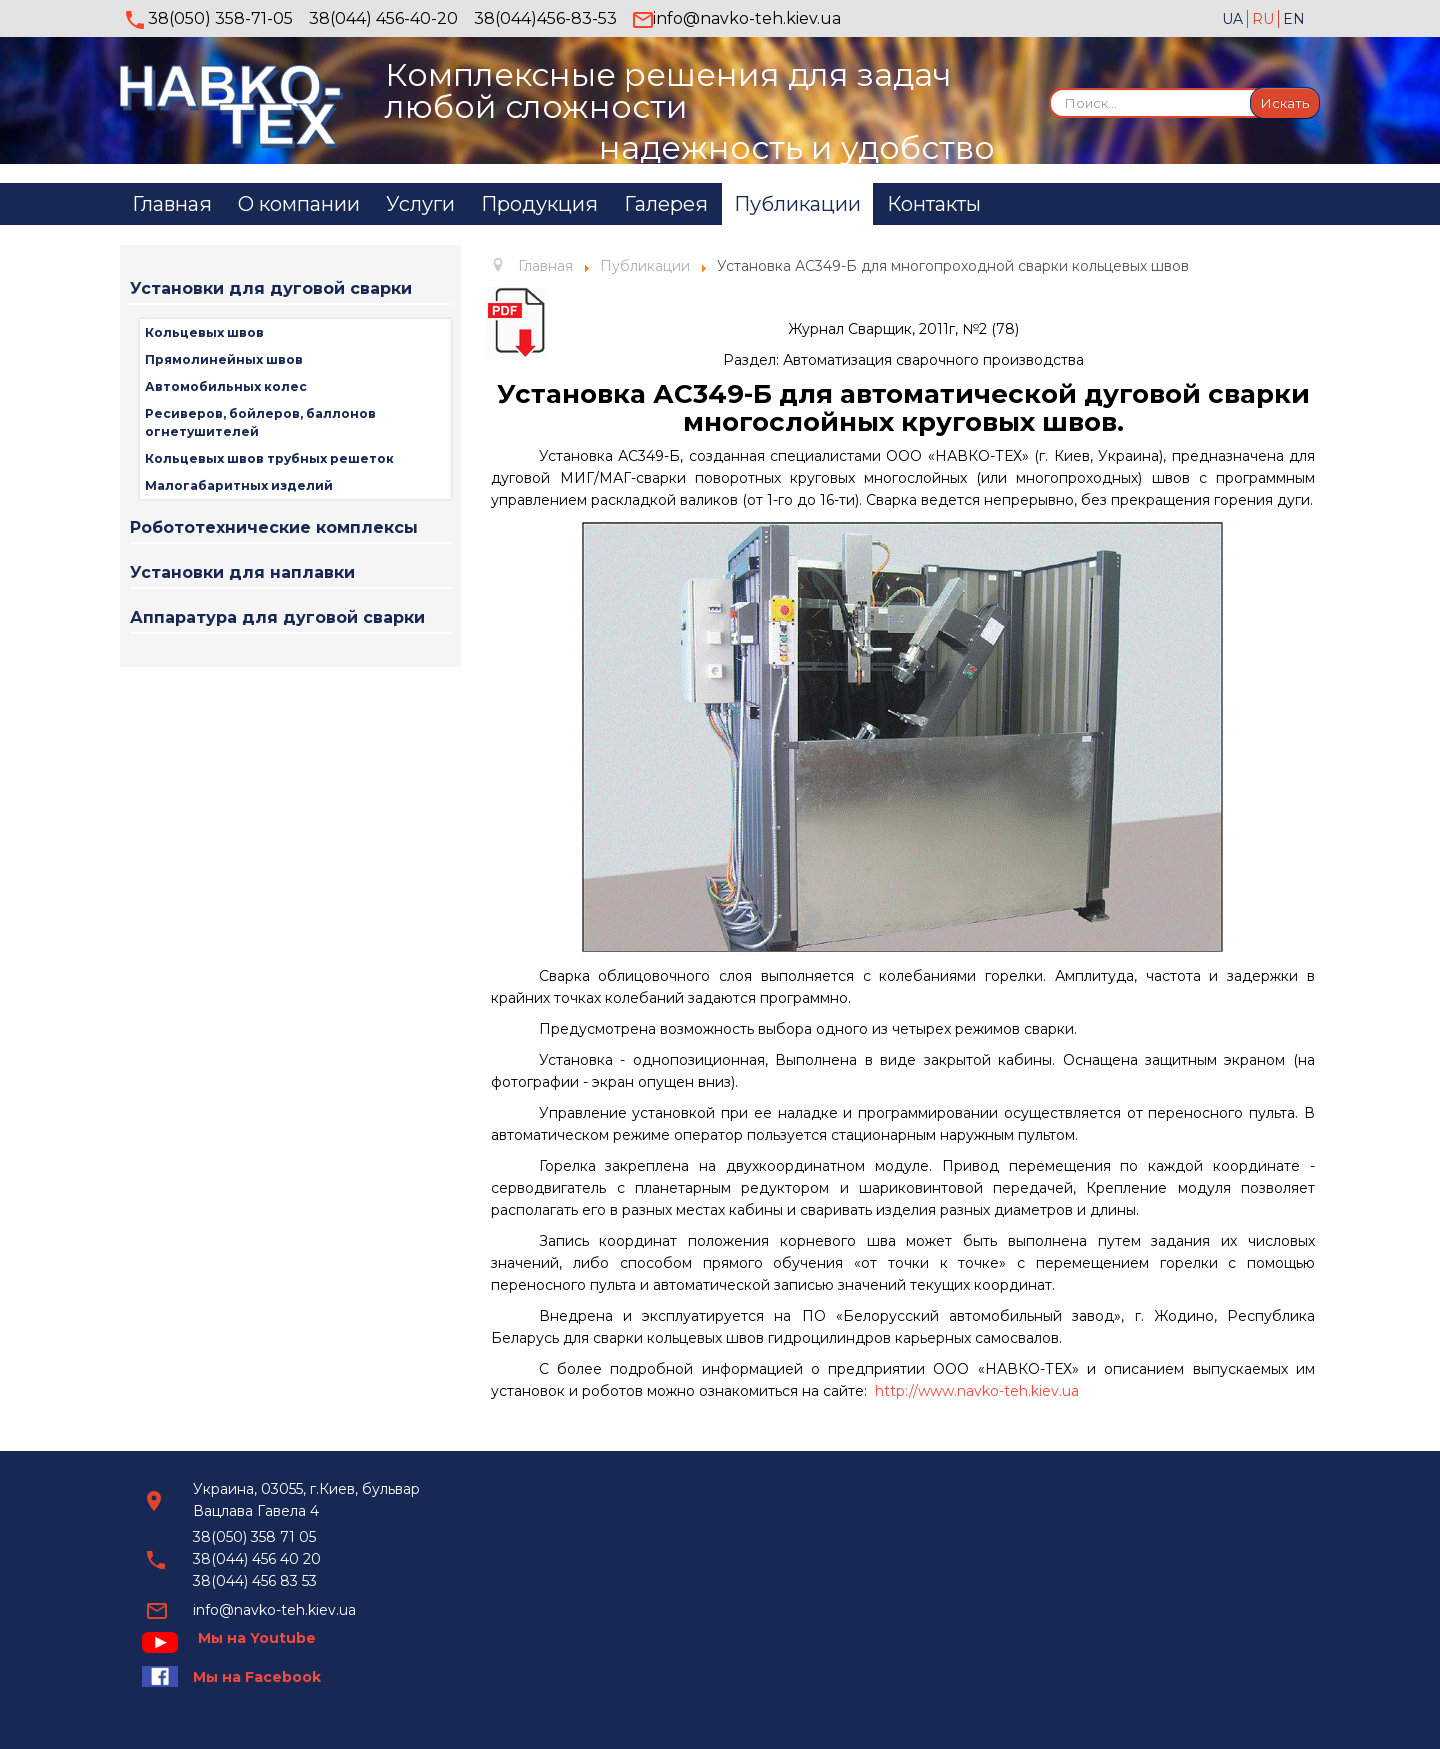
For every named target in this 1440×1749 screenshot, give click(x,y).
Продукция (539, 204)
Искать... (1049, 87)
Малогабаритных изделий (239, 485)
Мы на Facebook (257, 1677)
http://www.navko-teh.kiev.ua (977, 1391)
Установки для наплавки (242, 572)
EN (1294, 19)
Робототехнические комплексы (274, 527)
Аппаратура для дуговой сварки (277, 617)
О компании (299, 204)
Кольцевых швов (204, 332)
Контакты (934, 204)
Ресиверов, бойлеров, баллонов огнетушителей (260, 422)
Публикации (797, 204)
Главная (172, 204)
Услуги (420, 204)
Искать (1285, 103)
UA (1234, 19)
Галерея (666, 204)
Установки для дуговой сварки (271, 288)
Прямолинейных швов (224, 359)
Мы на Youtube (257, 1638)
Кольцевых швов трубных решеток (269, 458)
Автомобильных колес (226, 386)
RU (1265, 19)
